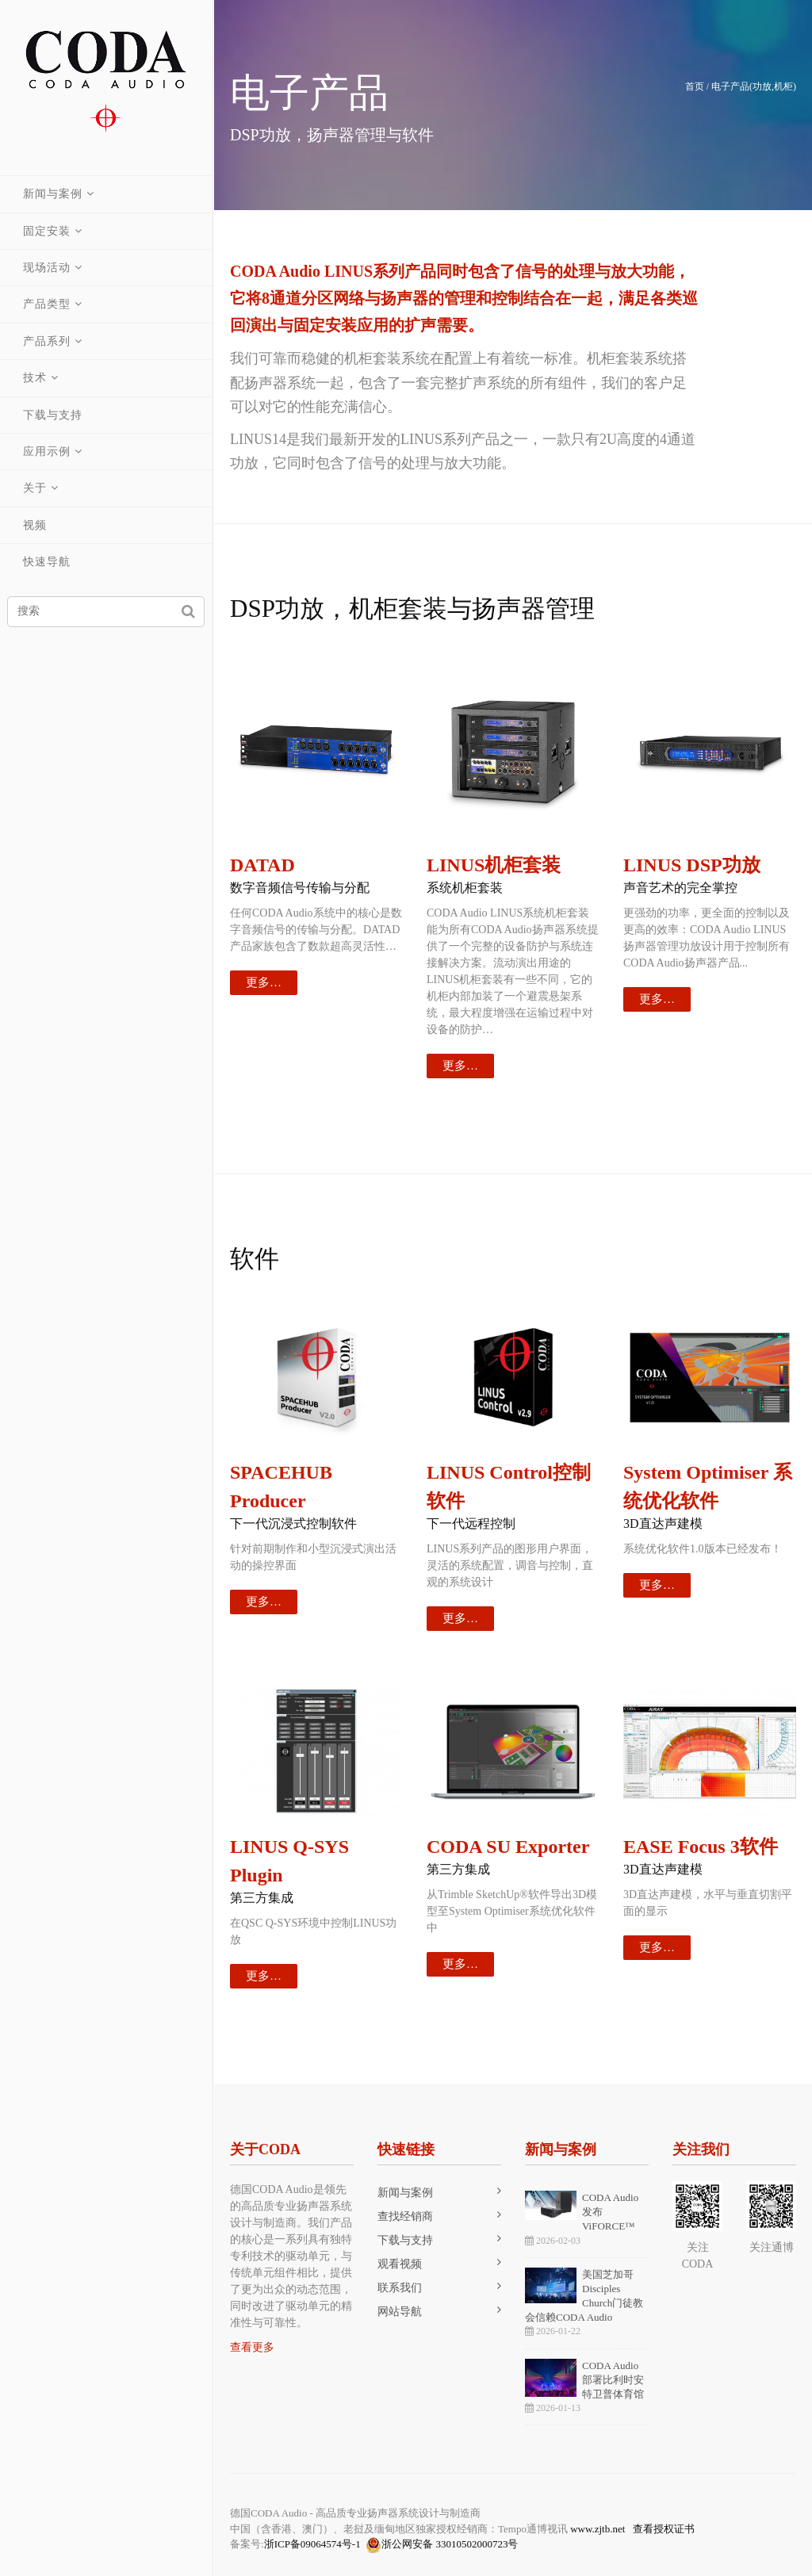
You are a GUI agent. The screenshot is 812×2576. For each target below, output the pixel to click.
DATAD (262, 865)
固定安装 (47, 231)
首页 (694, 86)
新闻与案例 (53, 194)
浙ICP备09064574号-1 (312, 2544)
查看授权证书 (664, 2529)
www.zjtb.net (597, 2529)
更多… (264, 982)
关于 (36, 488)
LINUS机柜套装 (494, 865)
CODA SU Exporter (508, 1846)
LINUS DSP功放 (691, 865)
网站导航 (399, 2312)
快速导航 (47, 562)
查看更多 (252, 2347)
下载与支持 (53, 415)
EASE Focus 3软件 (700, 1846)
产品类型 (47, 304)
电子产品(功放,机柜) (753, 86)
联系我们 (399, 2288)
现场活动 (47, 268)
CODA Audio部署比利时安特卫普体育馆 (613, 2380)
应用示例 (47, 451)
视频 (36, 525)
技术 (36, 378)
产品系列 (47, 341)
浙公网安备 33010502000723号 (442, 2544)
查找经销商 (405, 2216)
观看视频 (399, 2264)
